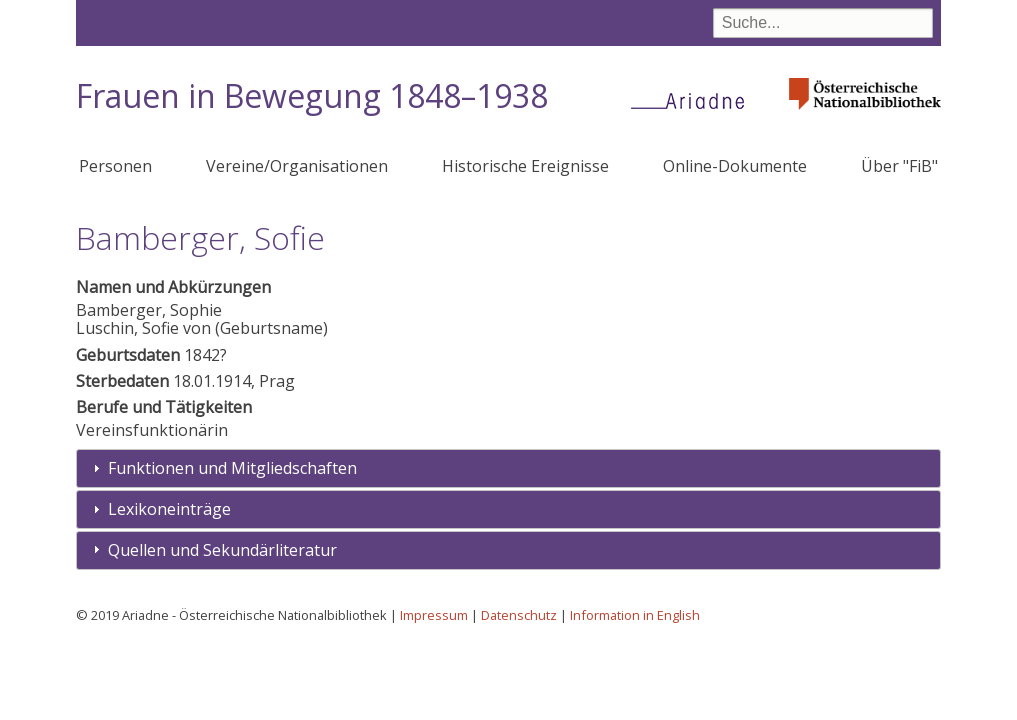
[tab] (508, 468)
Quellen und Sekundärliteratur (222, 550)
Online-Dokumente (735, 166)
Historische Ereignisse (525, 166)
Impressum (434, 615)
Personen (115, 166)
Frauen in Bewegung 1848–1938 (312, 95)
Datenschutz (519, 615)
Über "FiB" (899, 166)
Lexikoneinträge (169, 509)
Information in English (635, 615)
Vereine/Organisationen (297, 166)
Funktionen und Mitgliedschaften (232, 468)
